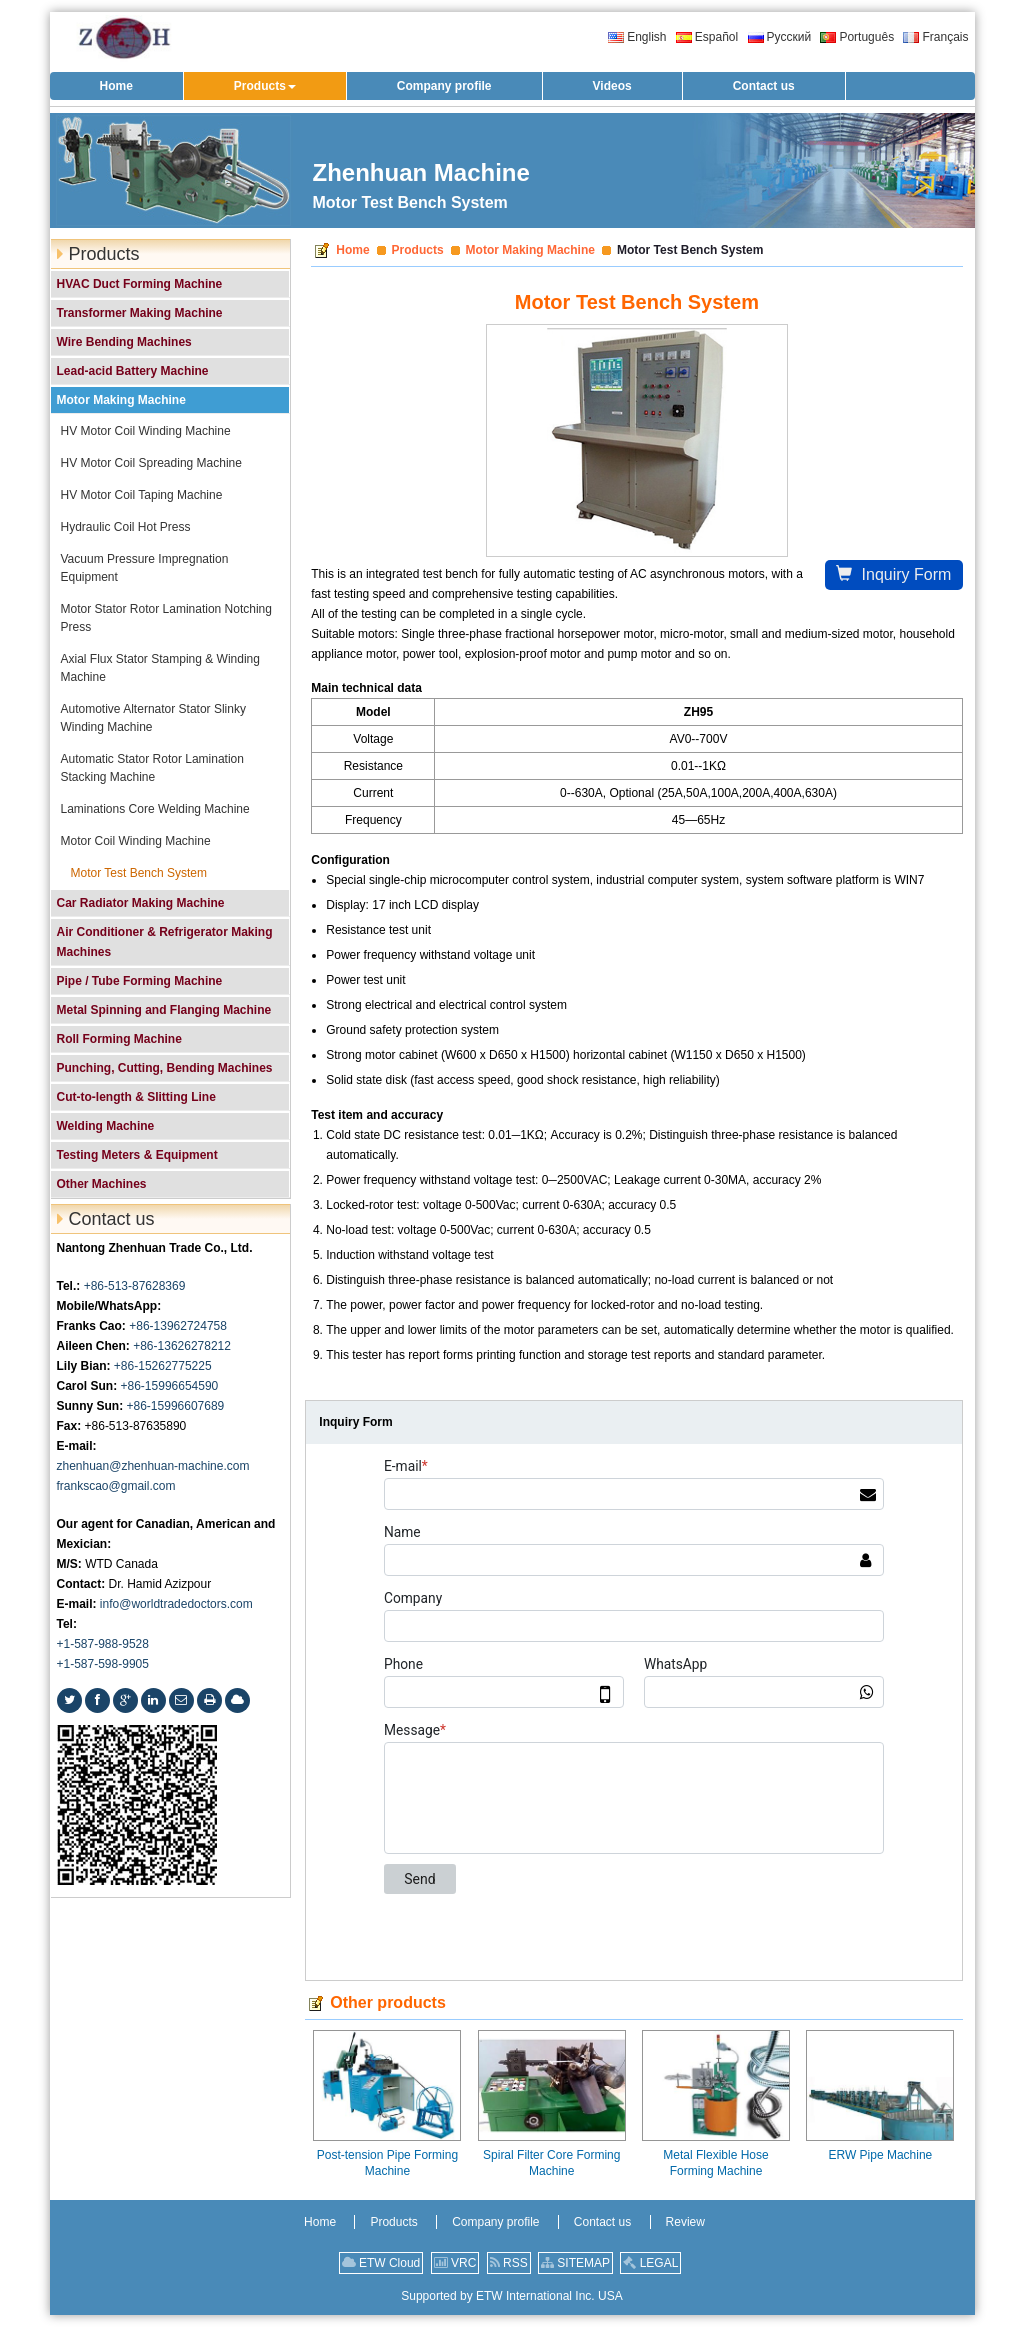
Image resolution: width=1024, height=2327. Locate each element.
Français (935, 37)
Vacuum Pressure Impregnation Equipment (145, 568)
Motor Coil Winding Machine (136, 841)
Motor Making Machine (530, 250)
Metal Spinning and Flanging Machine (164, 1010)
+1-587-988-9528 (103, 1644)
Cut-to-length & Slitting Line (136, 1097)
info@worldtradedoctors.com (176, 1604)
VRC (455, 2263)
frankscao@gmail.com (116, 1486)
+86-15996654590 (170, 1386)
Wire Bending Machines (124, 342)
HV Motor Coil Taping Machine (142, 495)
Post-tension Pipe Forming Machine (387, 2163)
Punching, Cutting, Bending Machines (165, 1068)
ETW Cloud (381, 2263)
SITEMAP (575, 2263)
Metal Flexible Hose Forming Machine (715, 2163)
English (637, 37)
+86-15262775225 (163, 1366)
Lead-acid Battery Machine (133, 371)
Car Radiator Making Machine (141, 903)
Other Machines (102, 1184)
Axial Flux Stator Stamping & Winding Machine (160, 668)
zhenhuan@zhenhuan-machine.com (153, 1466)
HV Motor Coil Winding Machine (146, 431)
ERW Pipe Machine (880, 2155)
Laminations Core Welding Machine (155, 809)
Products (418, 250)
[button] (265, 86)
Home (352, 250)
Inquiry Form (894, 574)
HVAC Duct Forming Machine (140, 284)
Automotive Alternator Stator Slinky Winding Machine (153, 718)
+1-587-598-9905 (103, 1664)
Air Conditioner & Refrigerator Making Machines (165, 942)
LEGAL (650, 2263)
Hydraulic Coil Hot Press (126, 527)
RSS (509, 2263)
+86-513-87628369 (135, 1286)
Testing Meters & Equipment (137, 1155)
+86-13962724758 (178, 1326)
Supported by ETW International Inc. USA (511, 2296)
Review (685, 2222)
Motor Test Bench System (139, 873)
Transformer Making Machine (140, 313)
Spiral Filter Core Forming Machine (551, 2163)
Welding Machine (106, 1126)
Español (707, 37)
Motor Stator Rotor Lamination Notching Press (166, 618)
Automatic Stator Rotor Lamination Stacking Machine (152, 768)
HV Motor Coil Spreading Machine (151, 463)
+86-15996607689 (176, 1406)
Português (857, 37)
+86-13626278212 (182, 1346)
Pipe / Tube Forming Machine (140, 981)
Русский (780, 37)
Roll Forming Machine (119, 1039)
